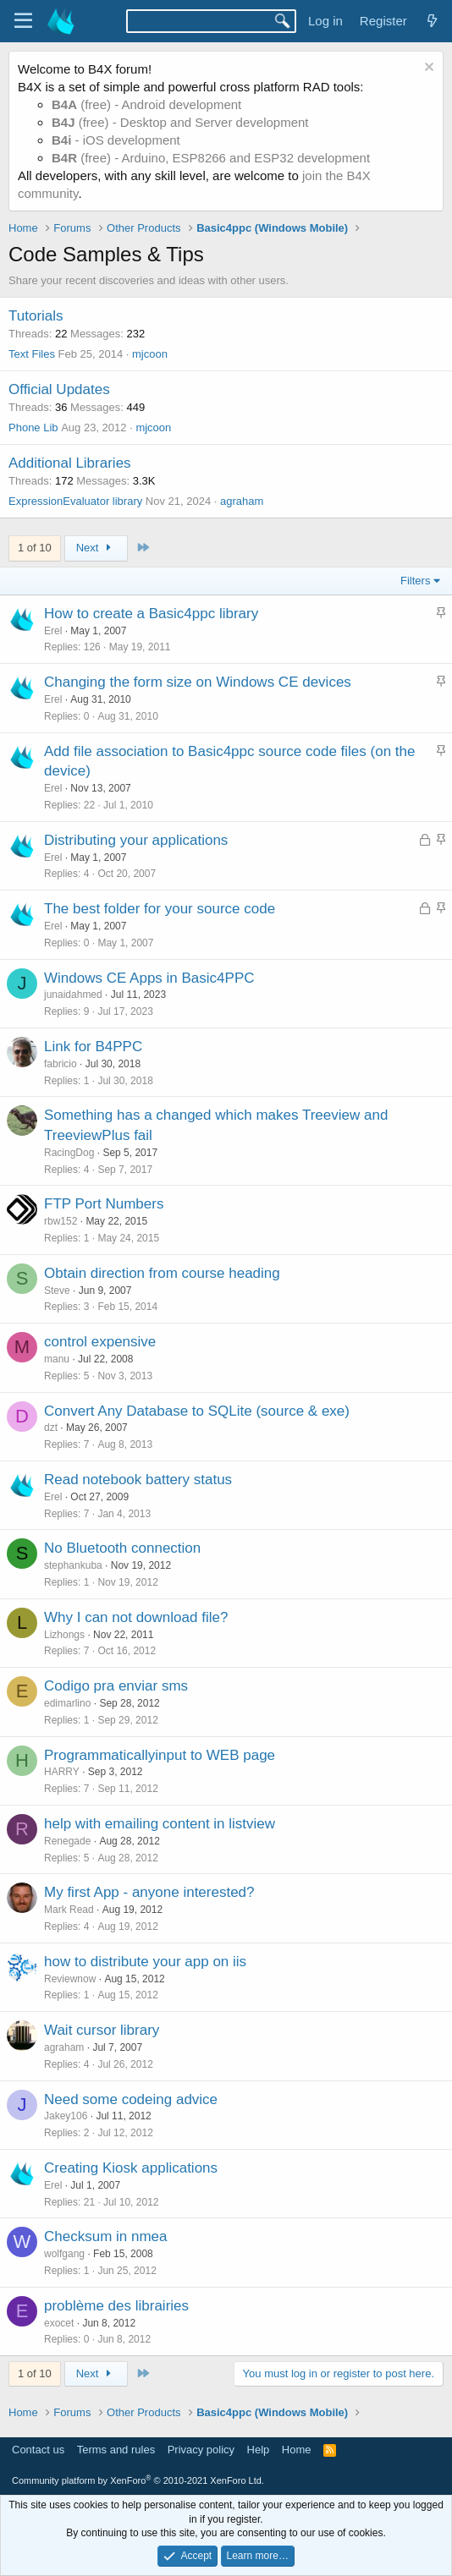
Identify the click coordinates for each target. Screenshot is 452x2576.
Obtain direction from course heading (162, 1273)
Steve (57, 1290)
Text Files (31, 354)
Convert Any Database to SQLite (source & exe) (197, 1411)
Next (96, 547)
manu (56, 1359)
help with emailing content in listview (159, 1824)
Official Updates (59, 389)
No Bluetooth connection (122, 1548)
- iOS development (116, 140)
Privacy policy (201, 2449)
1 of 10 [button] (35, 547)
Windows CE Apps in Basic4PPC (149, 978)
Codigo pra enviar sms (116, 1686)
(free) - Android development (146, 104)
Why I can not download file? (136, 1617)
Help (258, 2449)
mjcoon (150, 354)
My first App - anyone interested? (149, 1892)
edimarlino (67, 1703)
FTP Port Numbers (103, 1204)
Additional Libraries (69, 463)
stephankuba (73, 1565)
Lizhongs (64, 1635)
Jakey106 (65, 2116)
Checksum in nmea (106, 2236)
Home (296, 2449)
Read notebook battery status (138, 1480)
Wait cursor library (101, 2030)
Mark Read (69, 1910)
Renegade (67, 1841)
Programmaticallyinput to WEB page (159, 1755)
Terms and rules (116, 2449)
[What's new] (432, 20)
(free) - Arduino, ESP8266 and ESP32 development (211, 158)
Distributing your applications (136, 840)
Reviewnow (70, 1979)
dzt (51, 1427)
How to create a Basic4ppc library (151, 614)
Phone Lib (33, 427)
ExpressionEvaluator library (75, 501)
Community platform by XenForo (138, 2480)
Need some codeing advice (131, 2099)
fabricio (60, 1064)
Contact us (38, 2449)
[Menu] (23, 21)
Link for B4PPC (93, 1047)
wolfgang (64, 2254)
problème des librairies (116, 2306)
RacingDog (69, 1153)
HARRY (62, 1772)
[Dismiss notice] (427, 69)
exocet (59, 2323)
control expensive (100, 1342)
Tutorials (35, 316)
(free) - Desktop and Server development (180, 122)
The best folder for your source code (159, 909)
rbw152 (60, 1221)
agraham (241, 501)
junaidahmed (73, 994)
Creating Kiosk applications (131, 2168)
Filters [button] (415, 580)
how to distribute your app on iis (145, 1962)
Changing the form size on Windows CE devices (197, 682)
